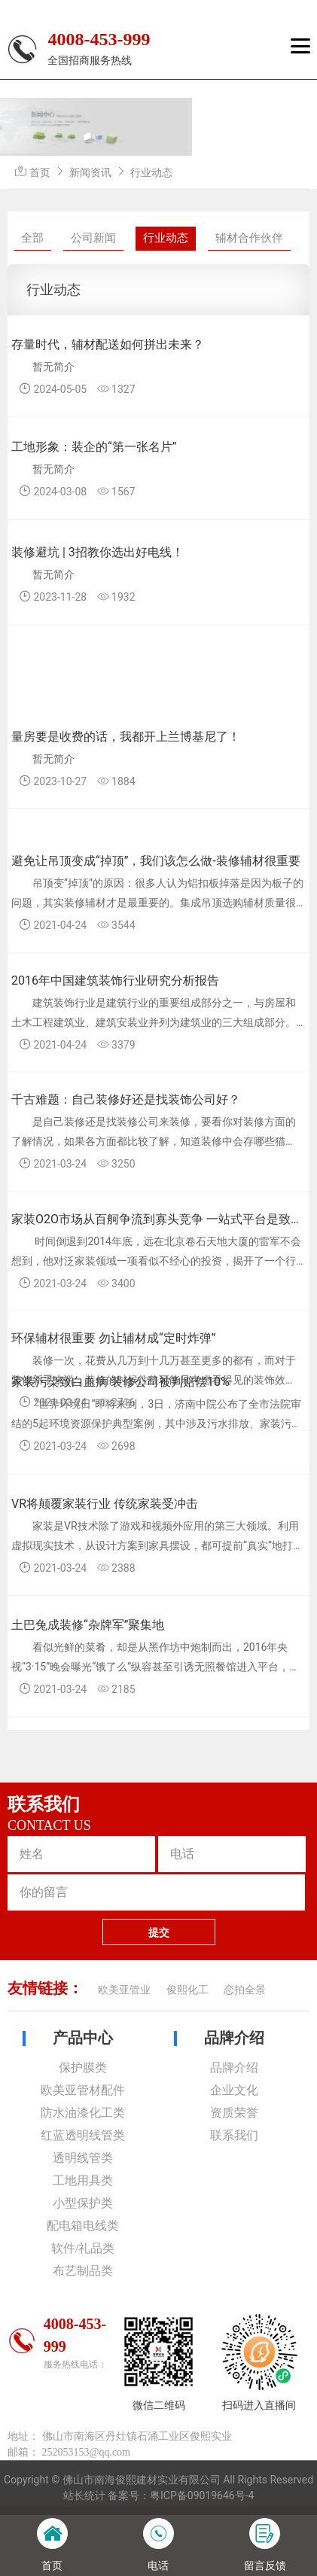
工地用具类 (83, 2180)
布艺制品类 (83, 2270)
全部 (32, 238)
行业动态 (151, 172)
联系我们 (234, 2135)
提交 (158, 1932)
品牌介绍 (234, 2037)
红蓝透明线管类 (83, 2135)
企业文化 (234, 2090)
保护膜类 (83, 2067)
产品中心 (83, 2037)
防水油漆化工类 (83, 2112)
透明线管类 (83, 2157)
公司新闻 (93, 238)
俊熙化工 (187, 1990)
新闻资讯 (90, 172)
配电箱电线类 (83, 2225)
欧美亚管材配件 (83, 2090)
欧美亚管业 (124, 1990)
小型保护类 (83, 2203)
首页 (39, 172)
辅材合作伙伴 (249, 238)
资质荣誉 (234, 2112)
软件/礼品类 (82, 2248)
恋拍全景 (245, 1990)
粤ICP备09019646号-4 (202, 2495)
